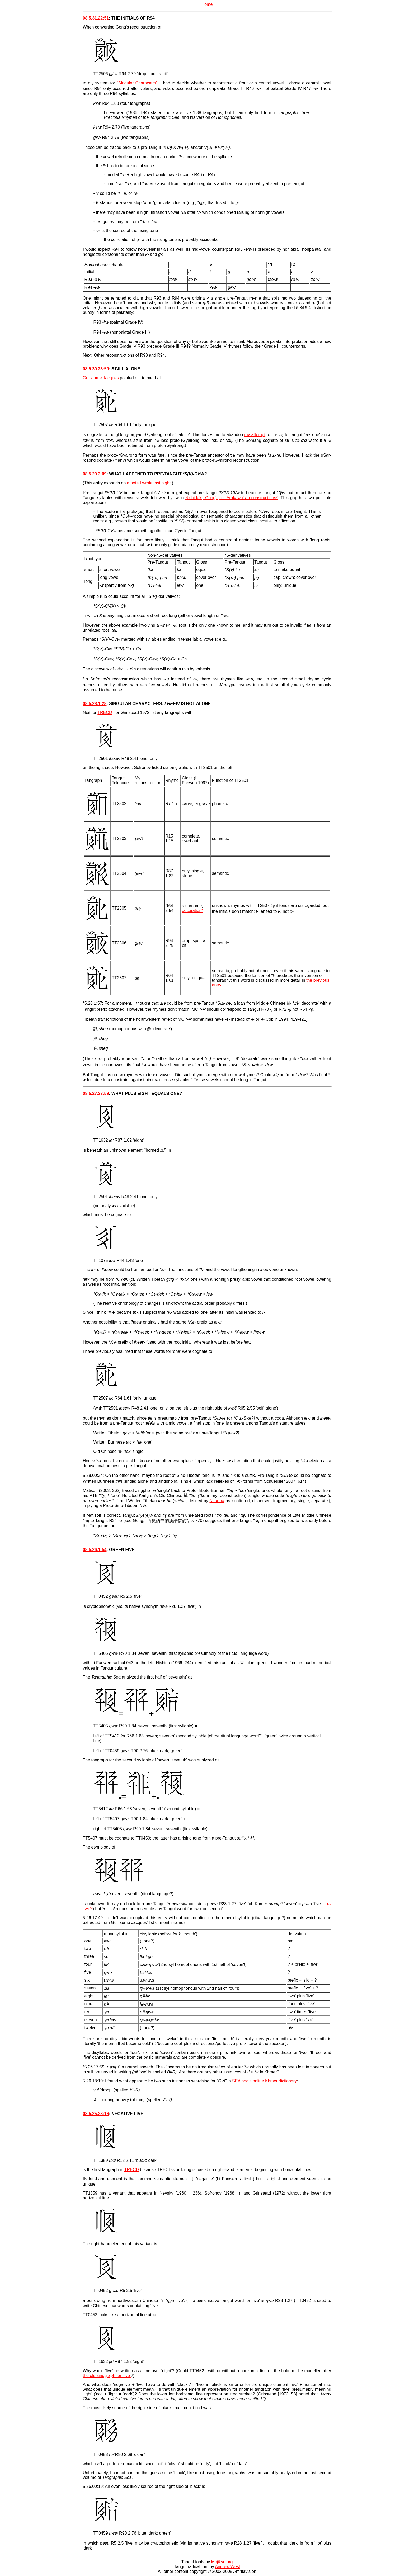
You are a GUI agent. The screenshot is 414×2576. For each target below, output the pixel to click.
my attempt (254, 434)
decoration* (192, 910)
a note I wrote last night (149, 483)
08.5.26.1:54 (95, 1549)
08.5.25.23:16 (96, 2113)
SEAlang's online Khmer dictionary (264, 2081)
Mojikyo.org (222, 2562)
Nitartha (216, 1501)
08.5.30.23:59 (96, 369)
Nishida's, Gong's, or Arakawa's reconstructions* (231, 497)
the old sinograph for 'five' (107, 2375)
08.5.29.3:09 (95, 474)
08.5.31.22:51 (96, 18)
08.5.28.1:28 (95, 703)
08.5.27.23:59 (96, 1093)
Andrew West (227, 2566)
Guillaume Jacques (101, 378)
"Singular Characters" (137, 83)
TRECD (104, 712)
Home (207, 4)
